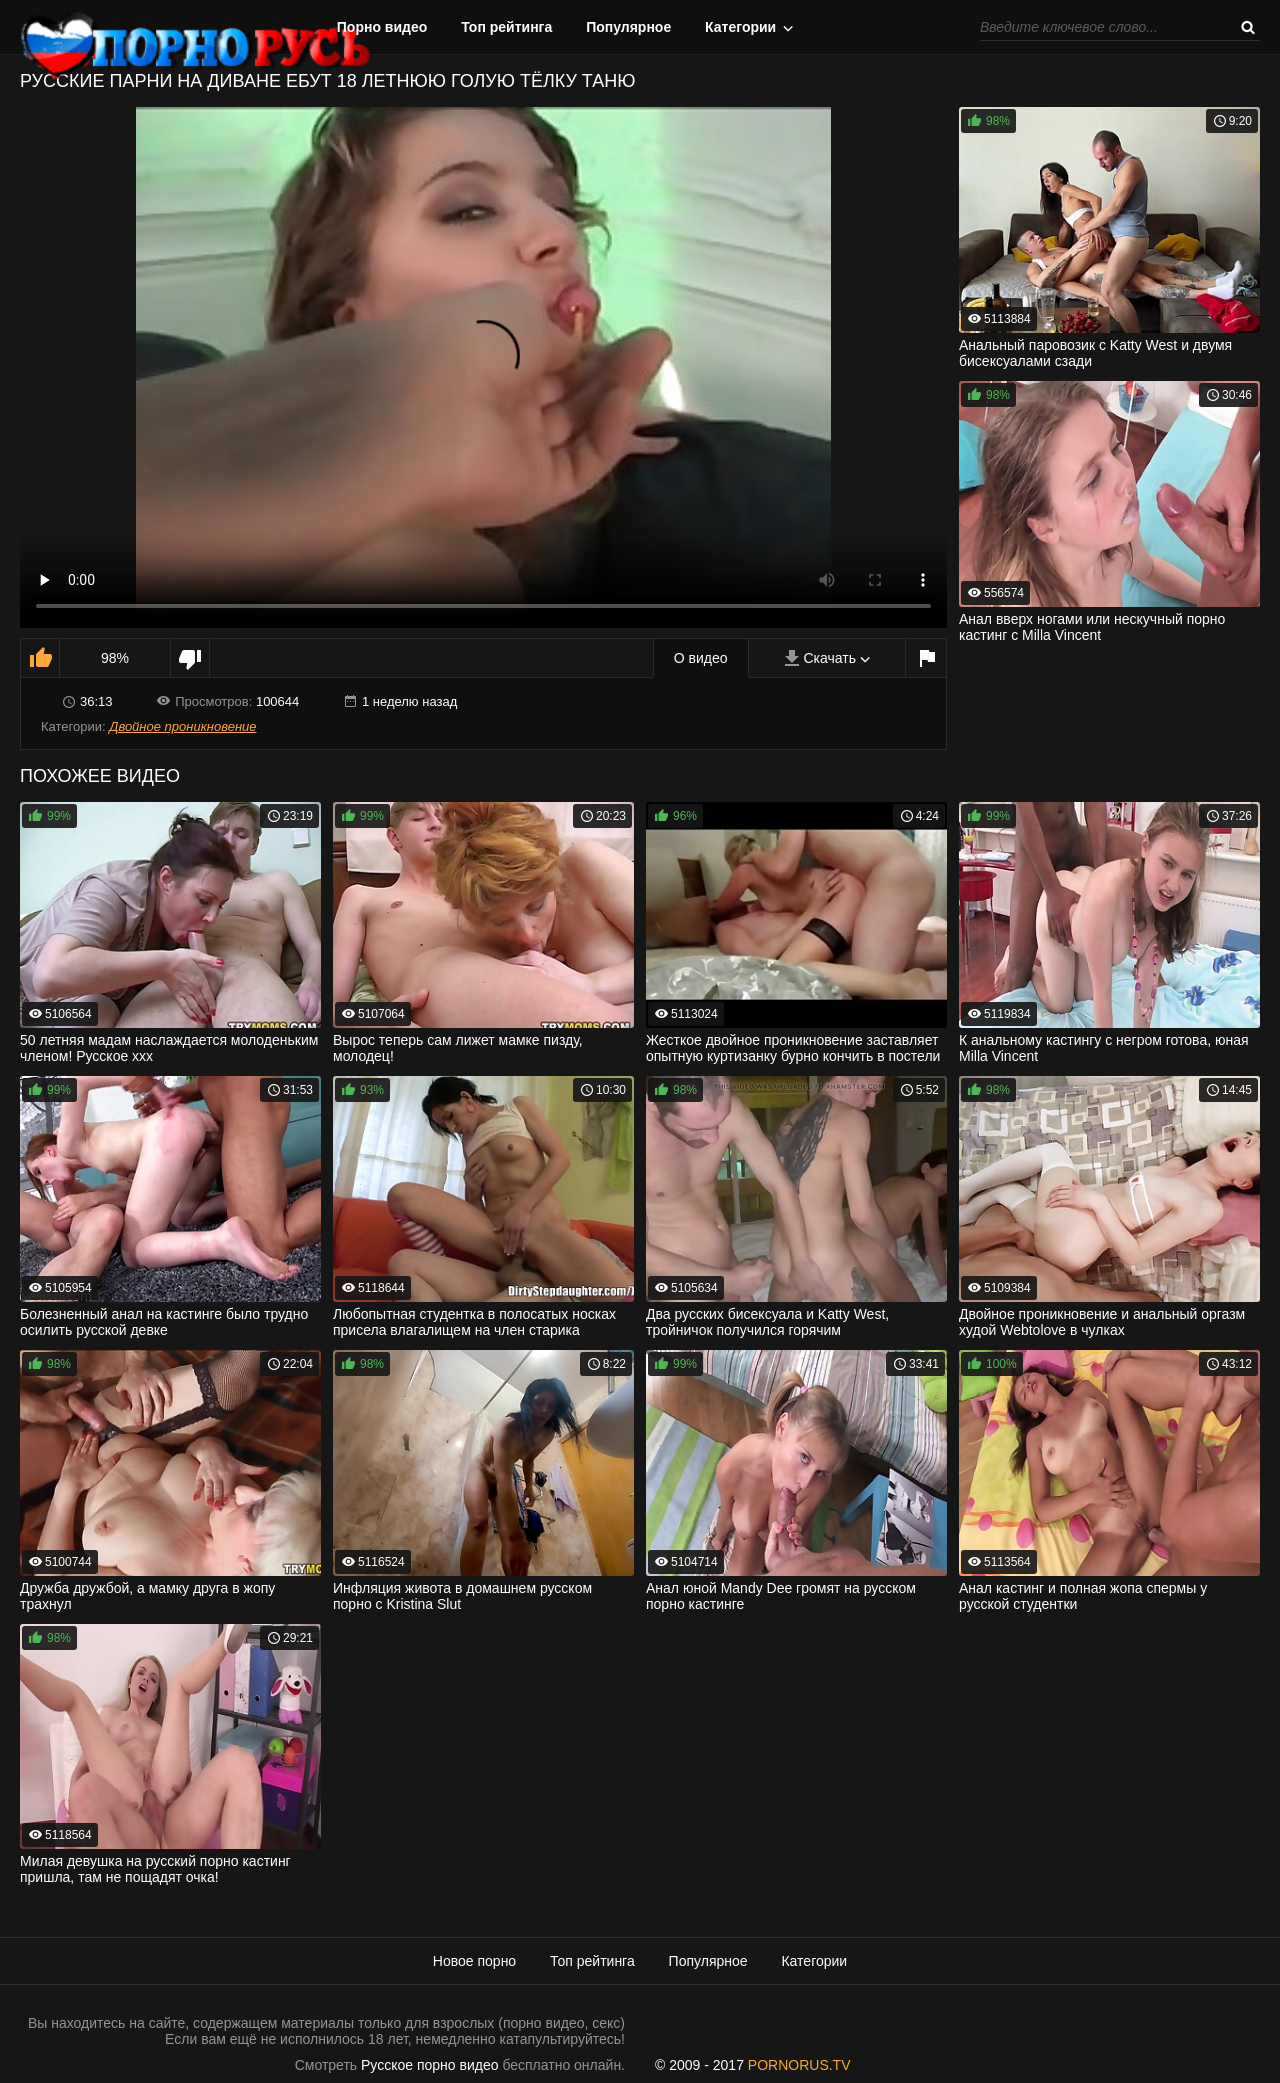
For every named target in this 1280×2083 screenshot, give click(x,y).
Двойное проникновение (182, 726)
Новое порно (474, 1961)
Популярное (628, 27)
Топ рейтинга (506, 27)
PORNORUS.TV (799, 2065)
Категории (740, 27)
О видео (701, 658)
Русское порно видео (429, 2065)
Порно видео (382, 27)
